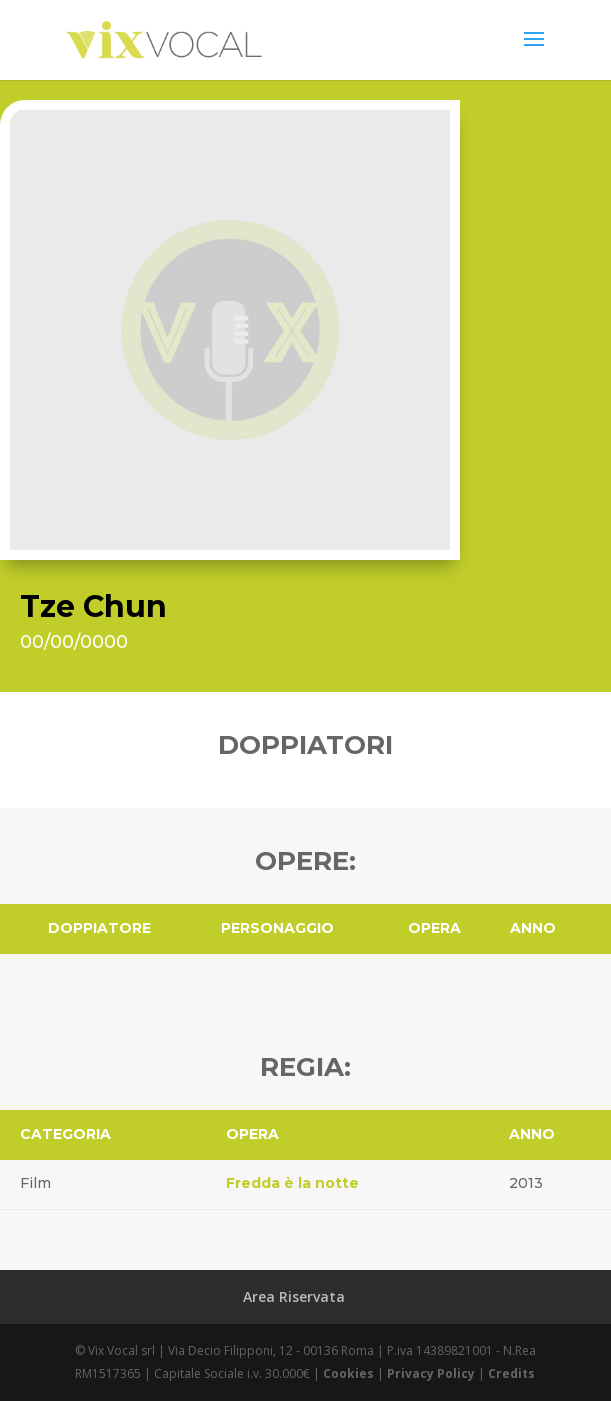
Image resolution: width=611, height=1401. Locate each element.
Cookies (348, 1373)
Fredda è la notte (292, 1183)
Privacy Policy (431, 1373)
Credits (511, 1373)
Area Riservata (294, 1296)
